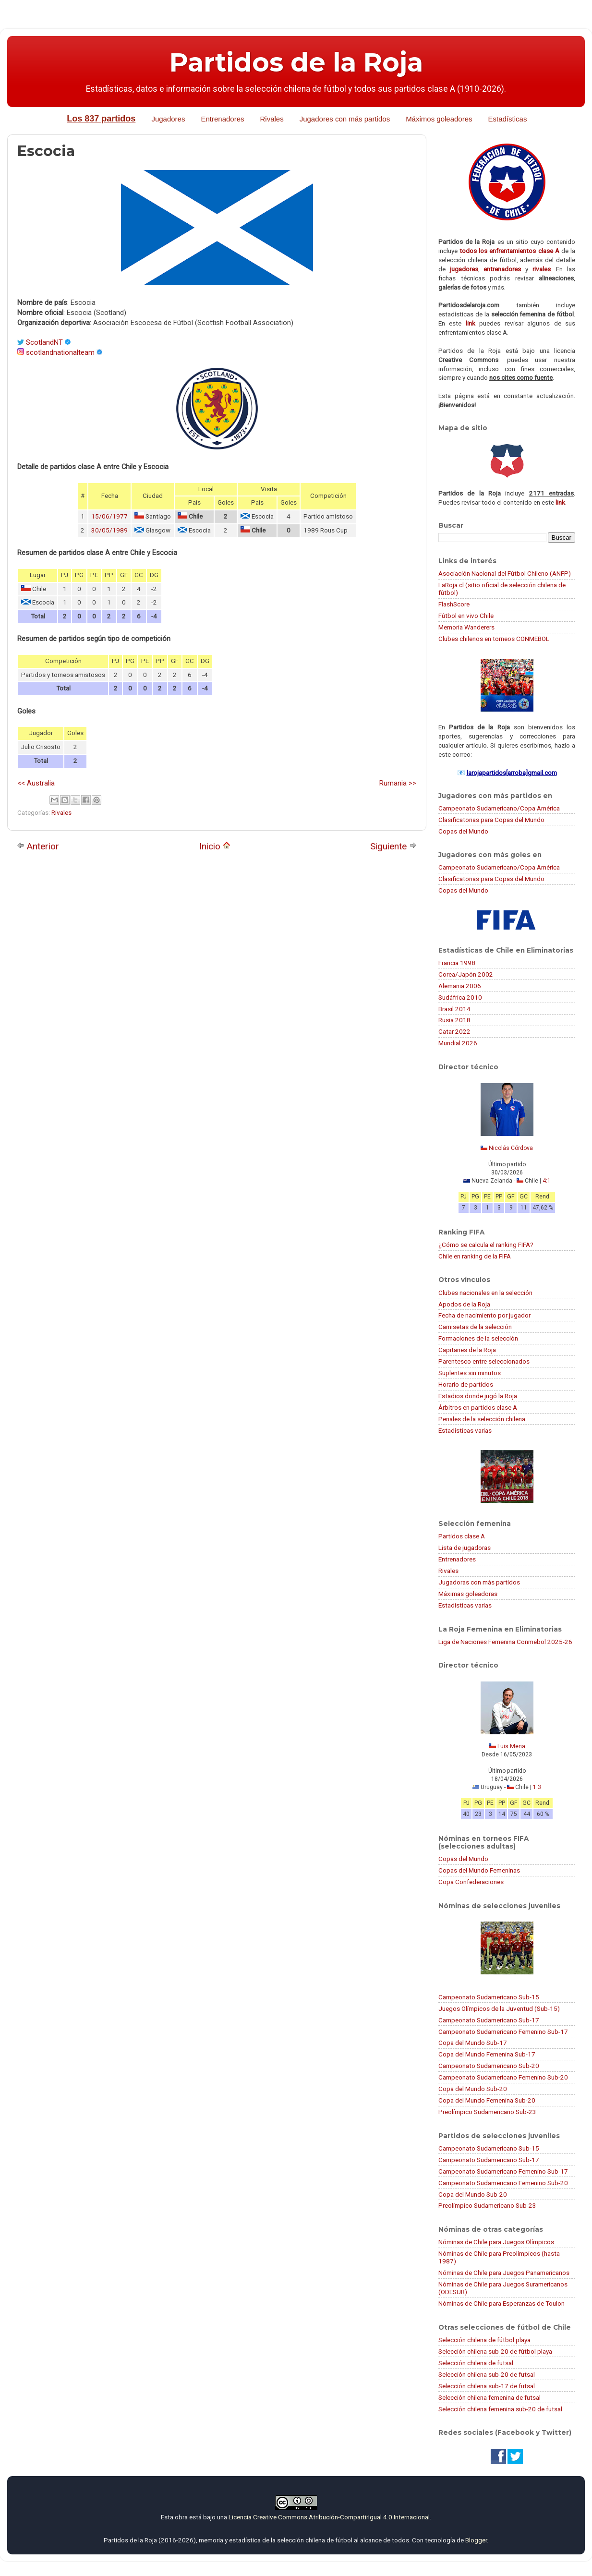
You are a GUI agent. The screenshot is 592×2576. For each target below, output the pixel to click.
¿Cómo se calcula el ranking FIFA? (485, 1244)
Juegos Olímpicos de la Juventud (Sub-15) (499, 2008)
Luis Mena (511, 1746)
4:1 (547, 1180)
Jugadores (168, 119)
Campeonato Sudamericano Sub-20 (488, 2065)
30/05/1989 (109, 530)
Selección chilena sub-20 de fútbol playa (495, 2351)
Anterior (38, 846)
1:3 (537, 1787)
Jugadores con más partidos (345, 119)
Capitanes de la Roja (467, 1350)
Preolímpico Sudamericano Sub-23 (487, 2112)
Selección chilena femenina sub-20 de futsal (500, 2409)
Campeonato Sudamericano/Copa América (499, 808)
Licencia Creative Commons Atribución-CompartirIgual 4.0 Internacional (329, 2517)
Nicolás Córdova (511, 1148)
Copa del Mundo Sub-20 (472, 2088)
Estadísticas (507, 119)
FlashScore (454, 604)
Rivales (272, 119)
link (470, 323)
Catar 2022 (454, 1031)
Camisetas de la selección (475, 1326)
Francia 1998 (456, 963)
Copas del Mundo (463, 831)
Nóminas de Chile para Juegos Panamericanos (503, 2272)
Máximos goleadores (439, 119)
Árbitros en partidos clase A (477, 1407)
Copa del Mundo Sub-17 (472, 2042)
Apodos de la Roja (464, 1304)
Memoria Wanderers (466, 627)
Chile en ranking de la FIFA (474, 1256)
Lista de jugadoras (464, 1547)
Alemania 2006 (459, 986)
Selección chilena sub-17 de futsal (486, 2386)
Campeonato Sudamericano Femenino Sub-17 (503, 2031)
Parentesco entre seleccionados (484, 1361)
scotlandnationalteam (60, 352)
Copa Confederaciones (471, 1882)
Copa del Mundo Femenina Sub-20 (486, 2100)
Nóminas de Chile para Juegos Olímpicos (496, 2242)
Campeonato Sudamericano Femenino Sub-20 (503, 2077)
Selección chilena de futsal (475, 2363)
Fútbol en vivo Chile (466, 615)
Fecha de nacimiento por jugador (484, 1315)
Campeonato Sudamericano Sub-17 (488, 2020)
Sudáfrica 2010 (460, 997)
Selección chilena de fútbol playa (484, 2340)
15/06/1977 (109, 516)
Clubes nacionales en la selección (485, 1292)
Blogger (476, 2540)
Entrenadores (222, 119)
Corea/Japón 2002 (465, 974)
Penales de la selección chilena (481, 1419)
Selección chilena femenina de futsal (489, 2397)
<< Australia (36, 783)
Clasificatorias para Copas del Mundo (491, 819)
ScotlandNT (44, 342)
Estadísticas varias (465, 1430)
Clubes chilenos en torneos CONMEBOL (493, 638)
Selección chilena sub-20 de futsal (486, 2374)
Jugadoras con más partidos (479, 1582)
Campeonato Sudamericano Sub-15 (488, 1997)
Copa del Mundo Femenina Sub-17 (486, 2054)
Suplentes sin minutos (469, 1373)
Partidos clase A (461, 1536)
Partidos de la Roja (296, 62)
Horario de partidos (465, 1384)
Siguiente (393, 846)
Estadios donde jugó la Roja (477, 1396)
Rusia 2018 (454, 1020)
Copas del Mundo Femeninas (479, 1870)
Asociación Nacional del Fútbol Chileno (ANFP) (504, 573)
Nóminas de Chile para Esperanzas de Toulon (501, 2303)
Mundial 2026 (457, 1043)
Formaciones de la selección (478, 1338)
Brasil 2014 (454, 1009)
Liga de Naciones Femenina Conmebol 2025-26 (505, 1641)
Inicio (214, 846)
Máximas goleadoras (467, 1593)
